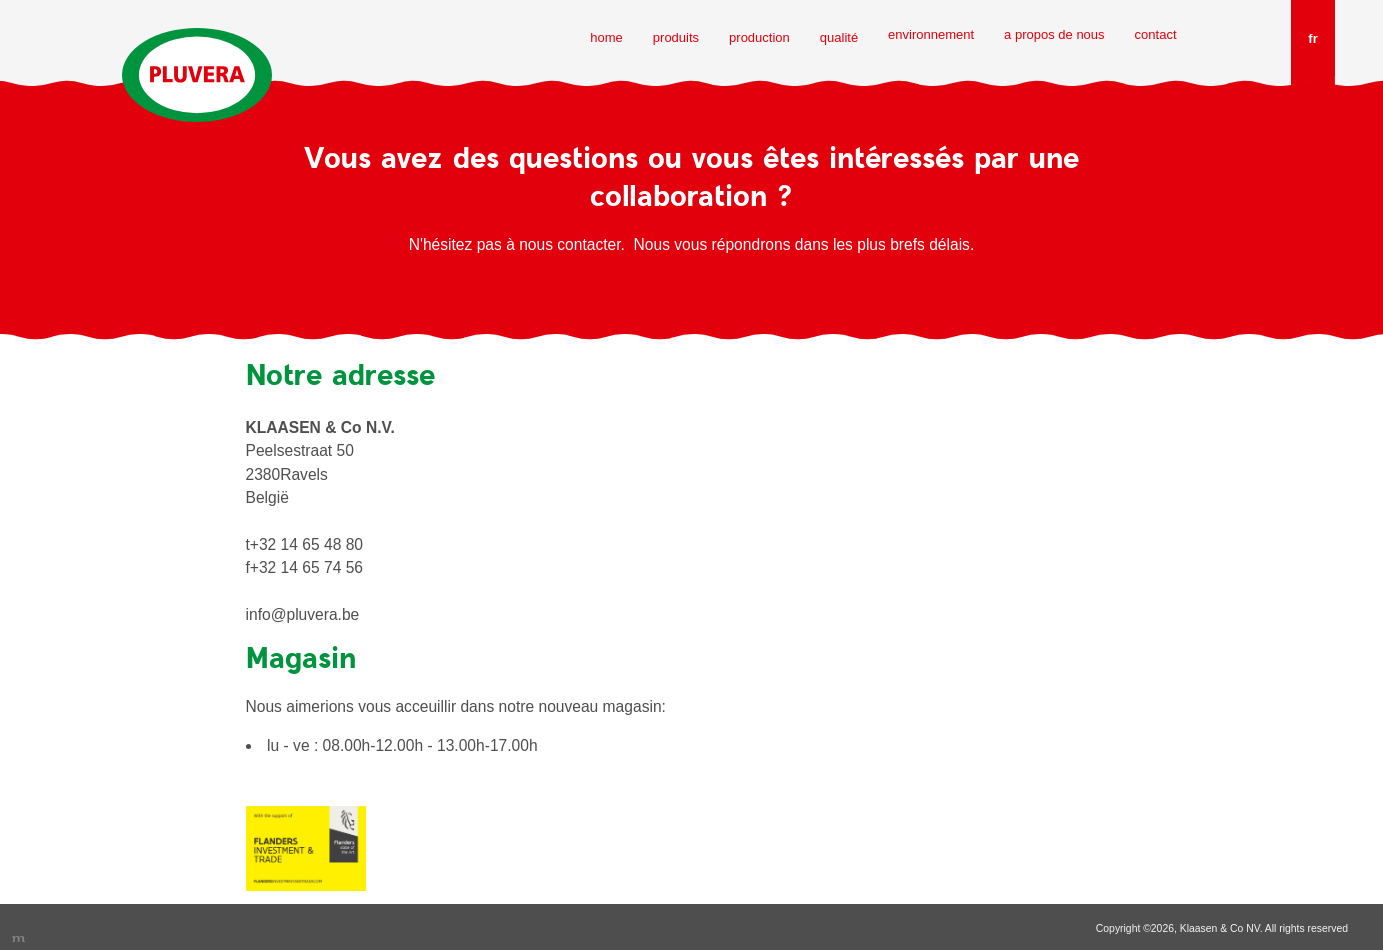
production (759, 37)
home (606, 37)
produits (676, 37)
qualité (839, 37)
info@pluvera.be (303, 614)
